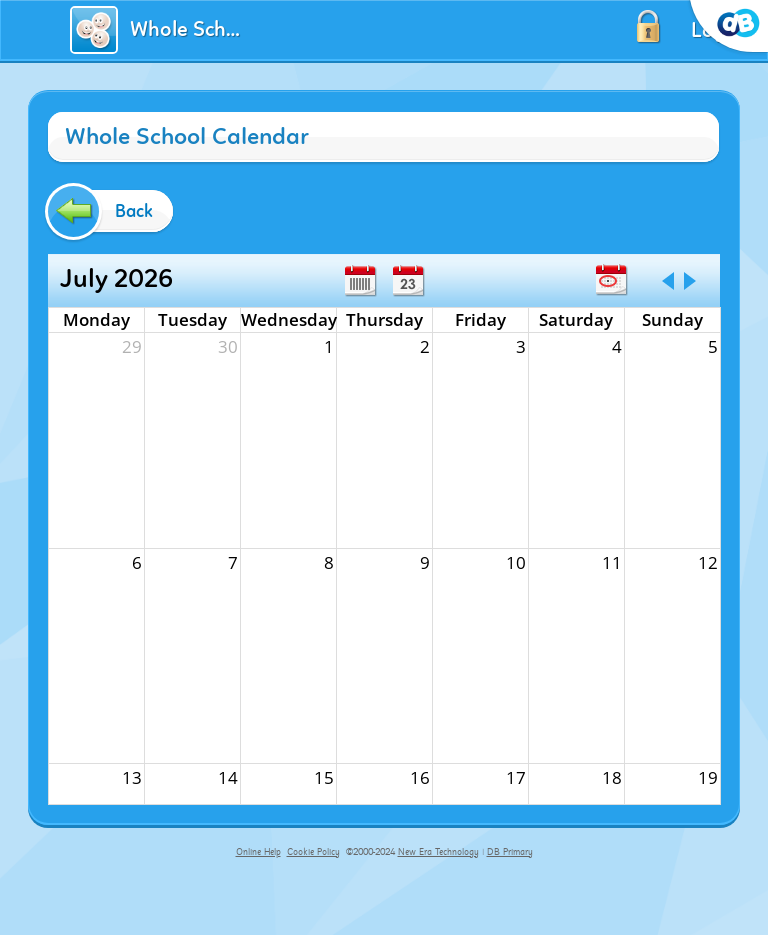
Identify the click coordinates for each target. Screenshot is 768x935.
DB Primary (510, 852)
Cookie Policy (313, 852)
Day (408, 281)
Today (611, 280)
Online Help (258, 852)
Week (360, 281)
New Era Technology (438, 852)
